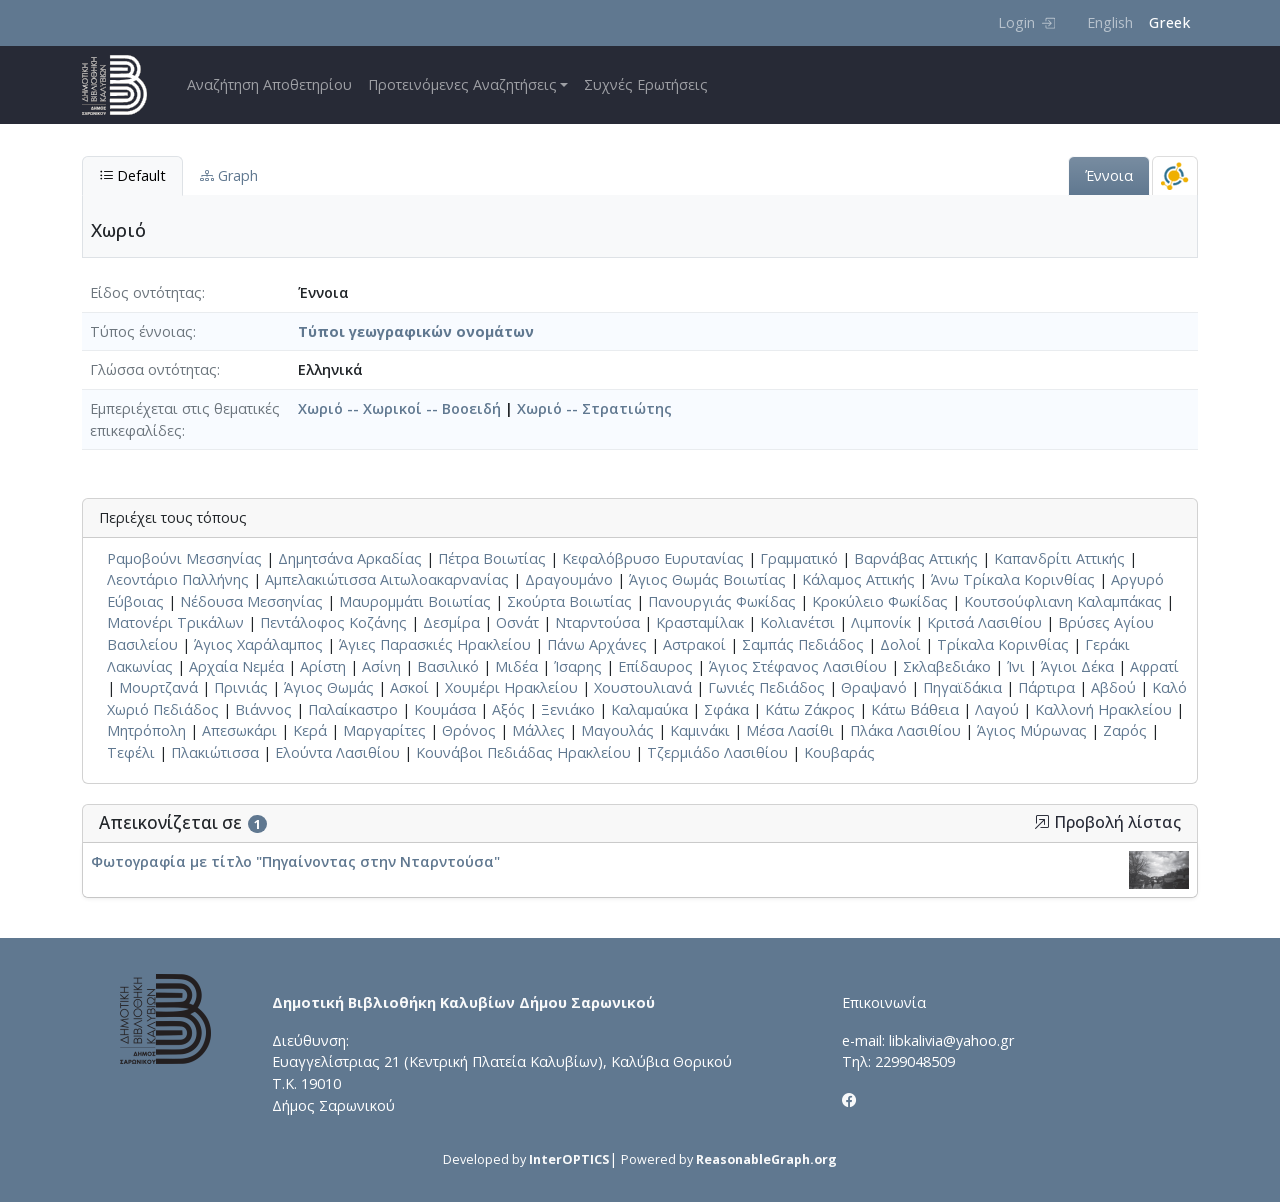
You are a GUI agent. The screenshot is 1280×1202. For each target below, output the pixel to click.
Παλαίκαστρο (353, 709)
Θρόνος (469, 730)
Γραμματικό (799, 558)
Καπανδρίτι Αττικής (1059, 558)
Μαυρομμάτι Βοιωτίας (415, 601)
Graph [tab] (229, 175)
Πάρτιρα (1046, 687)
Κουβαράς (839, 752)
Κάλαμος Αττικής (858, 579)
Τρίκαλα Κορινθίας (1003, 644)
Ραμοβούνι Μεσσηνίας (184, 558)
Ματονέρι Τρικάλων (175, 622)
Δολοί (900, 644)
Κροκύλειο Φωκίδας (880, 601)
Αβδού (1113, 687)
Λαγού (997, 709)
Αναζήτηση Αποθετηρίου (269, 84)
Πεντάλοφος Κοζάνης (333, 622)
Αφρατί (1154, 666)
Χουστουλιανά (643, 687)
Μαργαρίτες (384, 730)
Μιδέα (516, 666)
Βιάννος (263, 709)
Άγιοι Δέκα (1077, 666)
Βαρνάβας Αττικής (916, 558)
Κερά (310, 730)
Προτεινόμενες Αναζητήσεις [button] (462, 84)
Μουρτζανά (158, 687)
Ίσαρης (578, 666)
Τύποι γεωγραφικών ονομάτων (416, 331)
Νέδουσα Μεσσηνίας (251, 601)
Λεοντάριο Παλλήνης (178, 579)
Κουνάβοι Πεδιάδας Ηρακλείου (523, 752)
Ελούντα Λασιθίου (337, 752)
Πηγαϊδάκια (962, 687)
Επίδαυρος (655, 666)
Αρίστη (323, 666)
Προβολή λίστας (1107, 822)
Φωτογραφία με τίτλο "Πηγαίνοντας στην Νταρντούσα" (295, 861)
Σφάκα (726, 709)
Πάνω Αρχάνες (597, 644)
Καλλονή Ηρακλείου (1103, 709)
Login (1026, 22)
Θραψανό (874, 687)
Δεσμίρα (451, 622)
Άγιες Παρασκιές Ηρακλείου (435, 644)
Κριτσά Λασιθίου (984, 622)
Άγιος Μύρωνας (1032, 730)
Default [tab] (132, 175)
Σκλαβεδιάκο (947, 666)
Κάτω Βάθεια (915, 709)
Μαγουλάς (617, 730)
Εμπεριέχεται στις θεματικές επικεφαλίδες (185, 419)
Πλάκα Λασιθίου (905, 730)
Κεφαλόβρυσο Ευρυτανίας (653, 558)
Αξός (508, 709)
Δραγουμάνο (569, 579)
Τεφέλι (131, 752)
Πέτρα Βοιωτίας (492, 558)
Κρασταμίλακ (700, 622)
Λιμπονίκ (881, 622)
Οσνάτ (517, 622)
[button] (1042, 822)
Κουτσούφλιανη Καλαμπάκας (1063, 601)
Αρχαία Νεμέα (236, 666)
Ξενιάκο (568, 709)
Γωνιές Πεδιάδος (766, 687)
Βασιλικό (448, 666)
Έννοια (1109, 175)
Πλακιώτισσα (215, 752)
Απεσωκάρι (239, 730)
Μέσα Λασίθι (790, 730)
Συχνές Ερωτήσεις (646, 84)
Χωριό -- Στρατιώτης (594, 408)
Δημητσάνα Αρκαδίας (350, 558)
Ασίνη (381, 666)
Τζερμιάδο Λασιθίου (717, 752)
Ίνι (1016, 666)
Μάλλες (538, 730)
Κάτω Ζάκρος (810, 709)
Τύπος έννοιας (141, 331)
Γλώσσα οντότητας (153, 369)
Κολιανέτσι (797, 622)
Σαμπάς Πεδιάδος (803, 644)
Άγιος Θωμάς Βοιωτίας (707, 579)
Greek (1169, 22)
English (1110, 22)
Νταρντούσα (597, 622)
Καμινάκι (700, 730)
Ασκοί (409, 687)
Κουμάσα (445, 709)
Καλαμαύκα (649, 709)
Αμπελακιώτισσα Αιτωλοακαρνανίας (387, 579)
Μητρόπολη (146, 730)
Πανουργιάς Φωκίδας (722, 601)
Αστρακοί (694, 644)
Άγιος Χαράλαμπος (258, 644)
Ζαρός (1125, 730)
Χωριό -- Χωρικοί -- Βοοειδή (399, 408)
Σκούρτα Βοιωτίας (569, 601)
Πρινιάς (241, 687)
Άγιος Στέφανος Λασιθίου (798, 666)
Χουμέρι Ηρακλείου (511, 687)
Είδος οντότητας (146, 292)
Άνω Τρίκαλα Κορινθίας (1013, 579)
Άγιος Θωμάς (329, 687)
